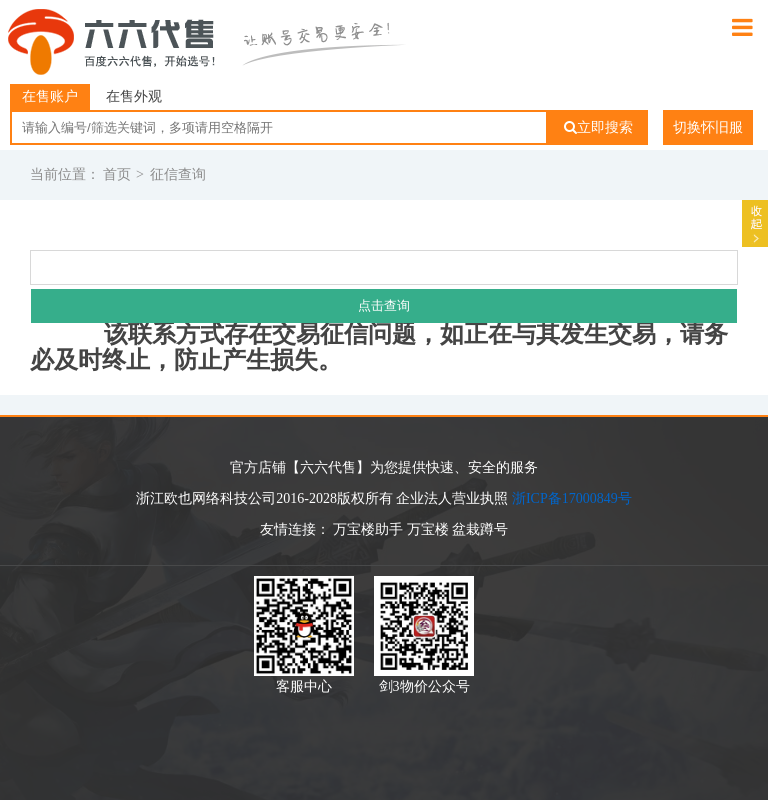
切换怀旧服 (708, 127)
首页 (117, 174)
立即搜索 (598, 127)
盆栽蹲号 (480, 529)
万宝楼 (428, 529)
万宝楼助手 (368, 529)
